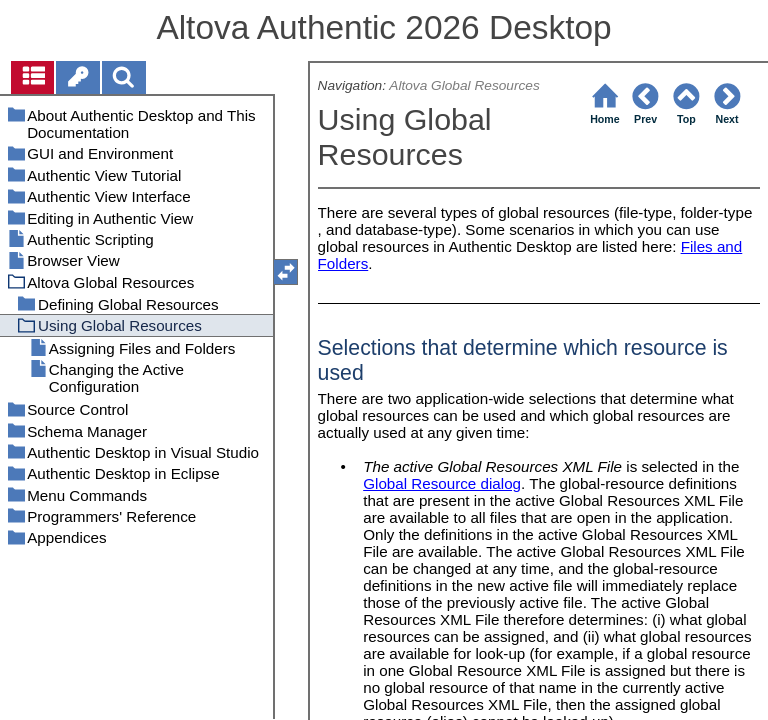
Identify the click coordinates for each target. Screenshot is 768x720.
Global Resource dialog (442, 483)
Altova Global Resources (464, 85)
